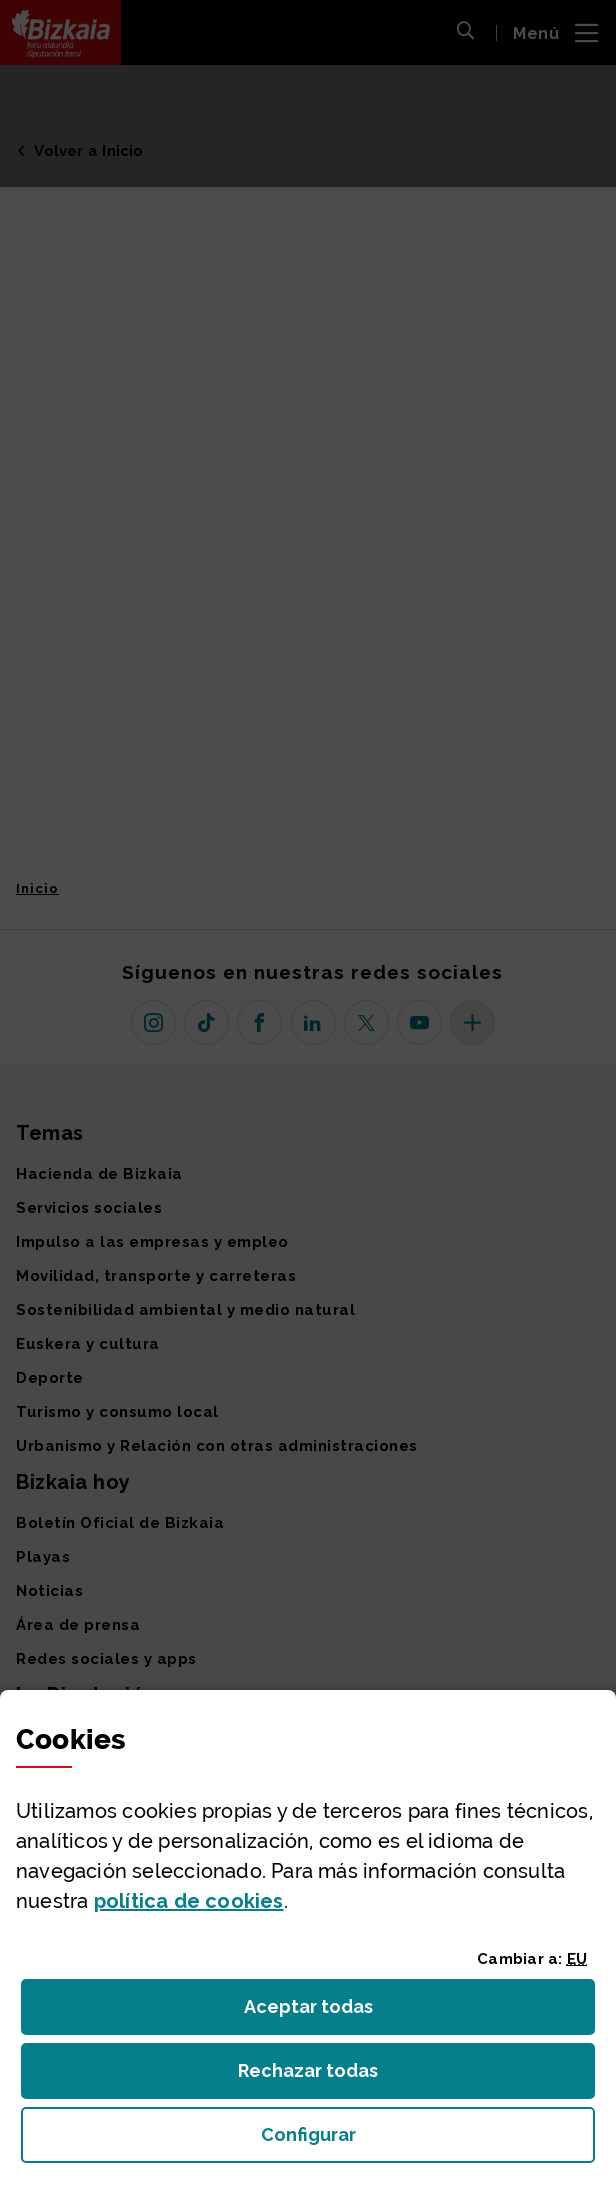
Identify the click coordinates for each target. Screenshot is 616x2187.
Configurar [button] (421, 2140)
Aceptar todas (326, 2012)
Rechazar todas (323, 2076)
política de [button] (189, 1901)
